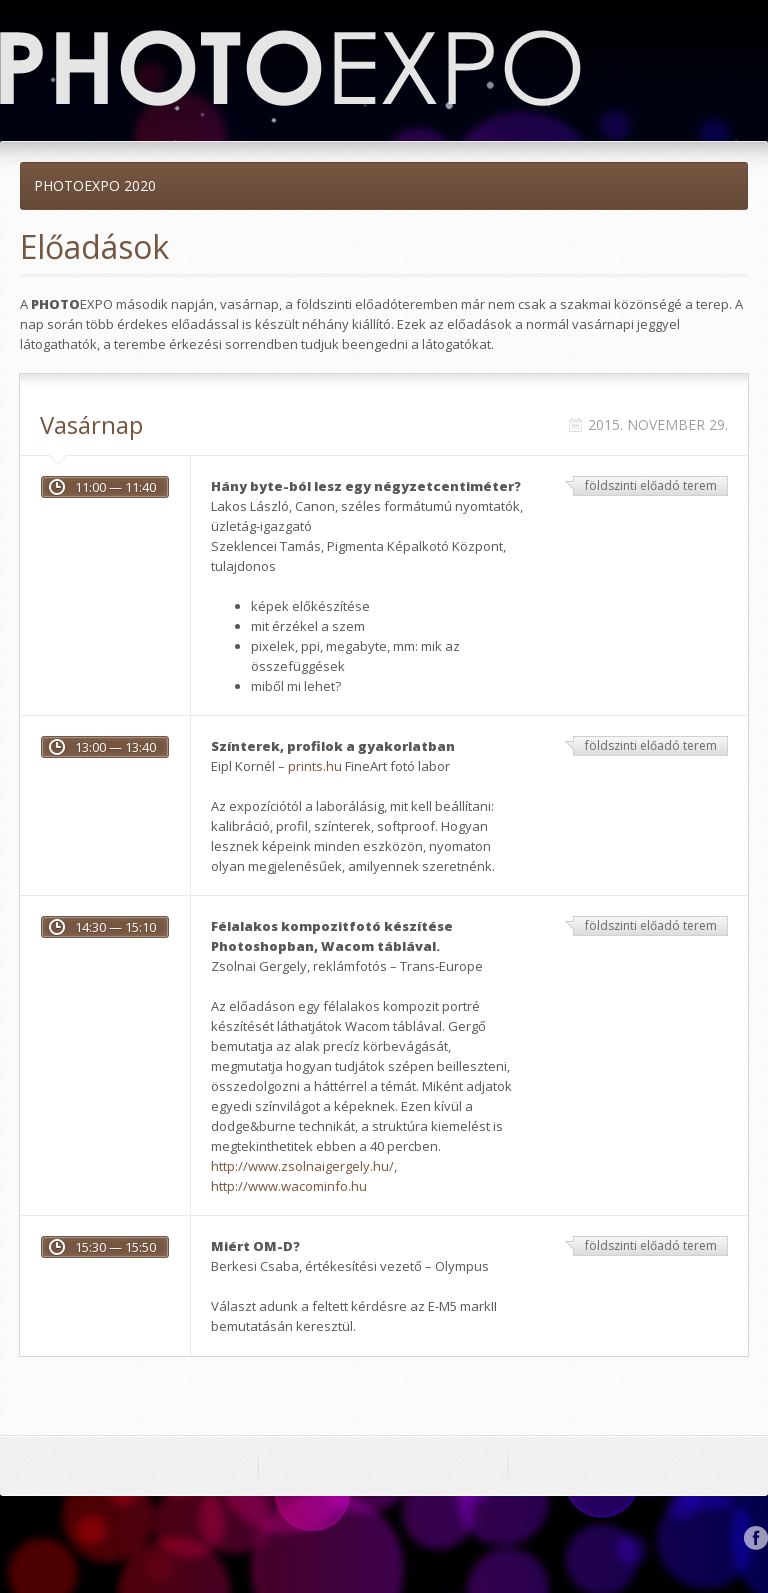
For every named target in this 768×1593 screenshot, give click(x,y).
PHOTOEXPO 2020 (95, 185)
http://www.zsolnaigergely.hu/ (302, 1166)
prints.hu (315, 766)
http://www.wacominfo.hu (289, 1186)
